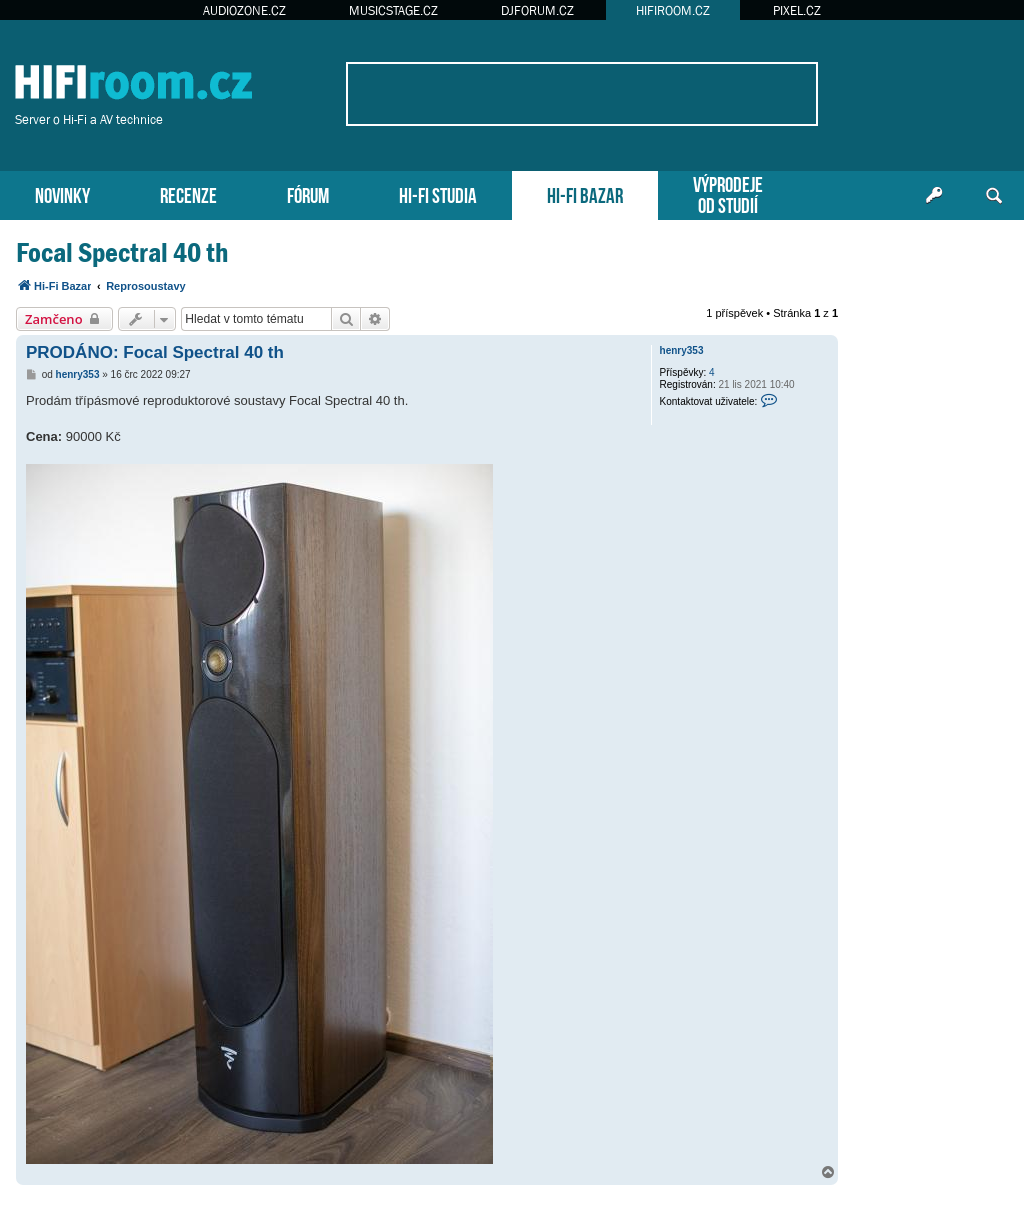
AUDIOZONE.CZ (244, 10)
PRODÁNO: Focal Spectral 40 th (155, 352)
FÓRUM (308, 193)
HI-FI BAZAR (585, 193)
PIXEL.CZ (797, 10)
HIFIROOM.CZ (673, 10)
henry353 (682, 350)
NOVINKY (62, 193)
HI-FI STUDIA (438, 193)
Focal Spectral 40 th (122, 252)
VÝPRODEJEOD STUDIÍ (728, 193)
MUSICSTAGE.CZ (393, 10)
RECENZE (188, 193)
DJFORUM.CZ (537, 10)
